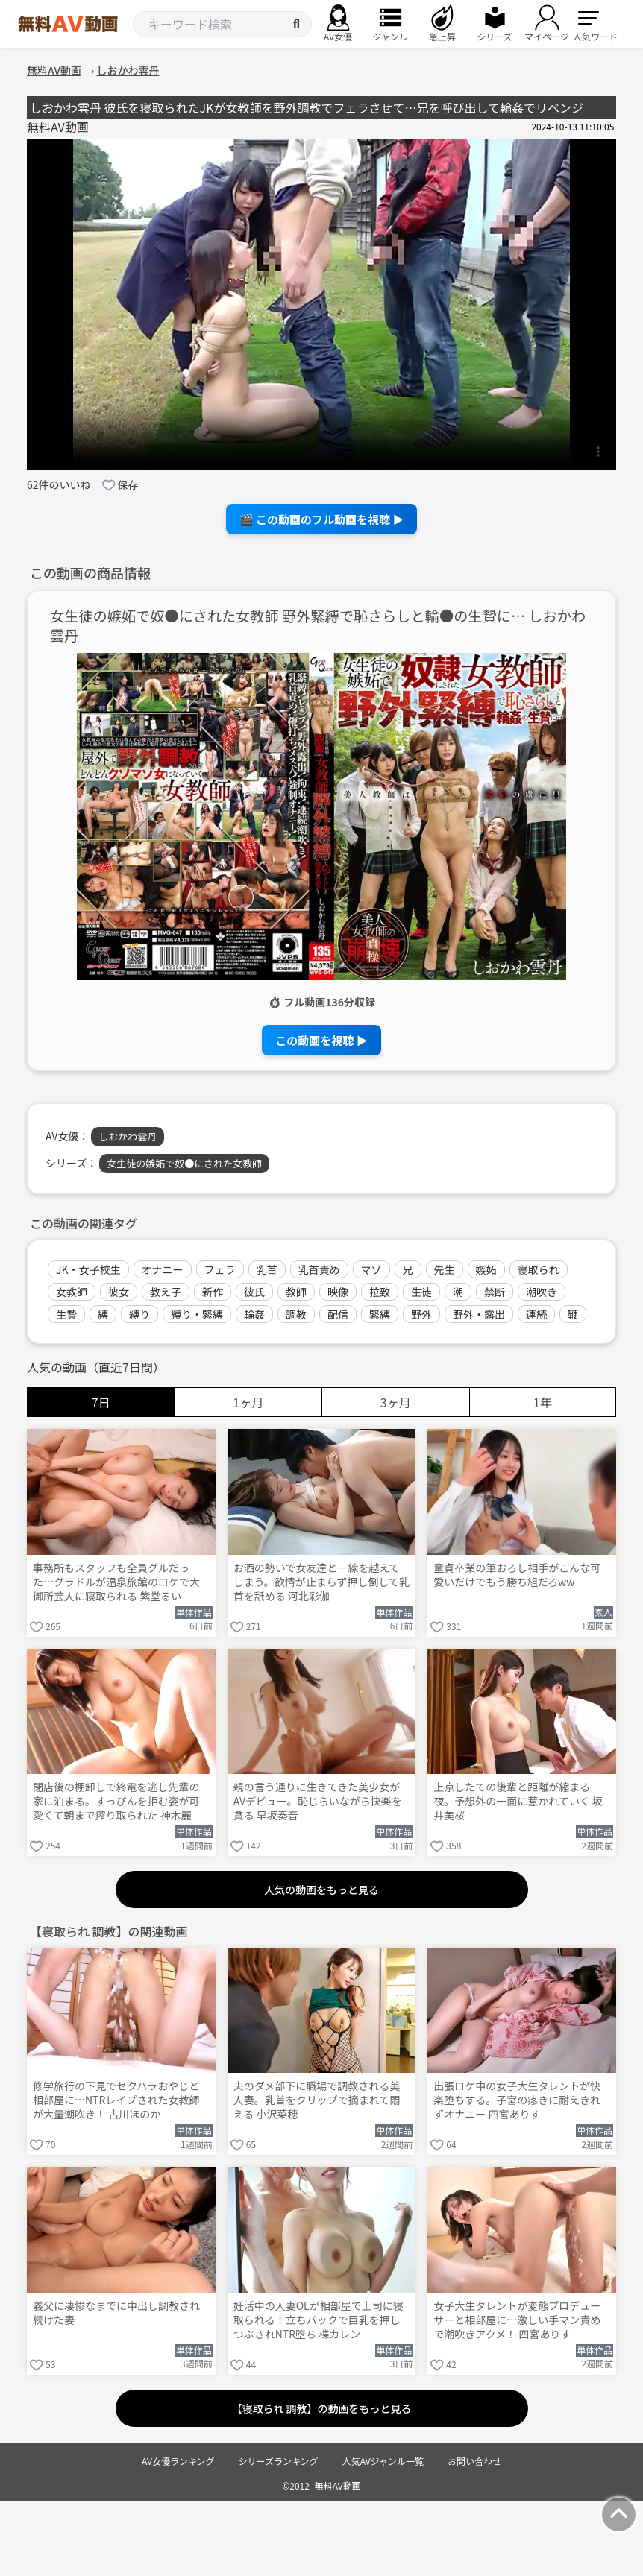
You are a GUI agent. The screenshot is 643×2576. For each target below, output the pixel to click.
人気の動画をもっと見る (321, 1889)
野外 (421, 1314)
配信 (337, 1314)
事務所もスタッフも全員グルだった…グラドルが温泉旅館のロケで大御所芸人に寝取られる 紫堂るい (116, 1582)
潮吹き (541, 1291)
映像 (337, 1291)
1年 (542, 1402)
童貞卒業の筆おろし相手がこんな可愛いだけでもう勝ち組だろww (516, 1575)
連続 (536, 1314)
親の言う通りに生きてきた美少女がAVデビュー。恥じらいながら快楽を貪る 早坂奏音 (317, 1801)
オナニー (163, 1269)
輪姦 (254, 1314)
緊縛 (379, 1314)
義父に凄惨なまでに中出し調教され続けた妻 (116, 2313)
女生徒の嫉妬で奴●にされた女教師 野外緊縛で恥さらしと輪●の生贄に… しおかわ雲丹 (318, 626)
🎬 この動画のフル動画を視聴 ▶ (321, 519)
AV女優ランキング (178, 2461)
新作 (212, 1291)
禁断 (494, 1291)
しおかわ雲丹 (127, 1136)
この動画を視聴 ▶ (321, 1040)
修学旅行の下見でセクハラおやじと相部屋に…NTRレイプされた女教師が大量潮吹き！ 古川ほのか (116, 2100)
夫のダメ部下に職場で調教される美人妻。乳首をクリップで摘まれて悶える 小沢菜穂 (317, 2100)
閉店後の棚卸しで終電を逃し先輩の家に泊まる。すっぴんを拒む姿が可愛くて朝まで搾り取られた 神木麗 (116, 1801)
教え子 (165, 1291)
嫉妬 (486, 1269)
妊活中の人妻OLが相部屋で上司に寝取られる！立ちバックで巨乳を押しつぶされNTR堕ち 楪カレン (318, 2320)
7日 (101, 1402)
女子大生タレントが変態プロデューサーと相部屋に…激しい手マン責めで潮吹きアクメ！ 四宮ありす (516, 2320)
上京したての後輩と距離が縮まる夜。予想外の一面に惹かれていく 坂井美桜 (518, 1801)
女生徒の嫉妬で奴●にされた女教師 (184, 1163)
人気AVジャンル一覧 (383, 2461)
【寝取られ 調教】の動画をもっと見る (321, 2408)
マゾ (371, 1269)
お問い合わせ (474, 2461)
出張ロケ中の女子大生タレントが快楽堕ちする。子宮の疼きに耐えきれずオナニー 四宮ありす (516, 2100)
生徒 (421, 1291)
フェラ (220, 1269)
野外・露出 (479, 1314)
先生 (444, 1269)
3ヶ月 (395, 1402)
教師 (296, 1291)
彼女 (118, 1291)
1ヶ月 (248, 1402)
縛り (139, 1314)
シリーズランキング (279, 2461)
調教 (296, 1314)
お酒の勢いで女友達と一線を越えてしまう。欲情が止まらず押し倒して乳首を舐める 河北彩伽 (321, 1582)
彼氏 (254, 1291)
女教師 (71, 1291)
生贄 (66, 1314)
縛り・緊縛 (197, 1314)
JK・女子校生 (88, 1269)
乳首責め (319, 1269)
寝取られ (538, 1269)
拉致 (379, 1291)
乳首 (267, 1269)
